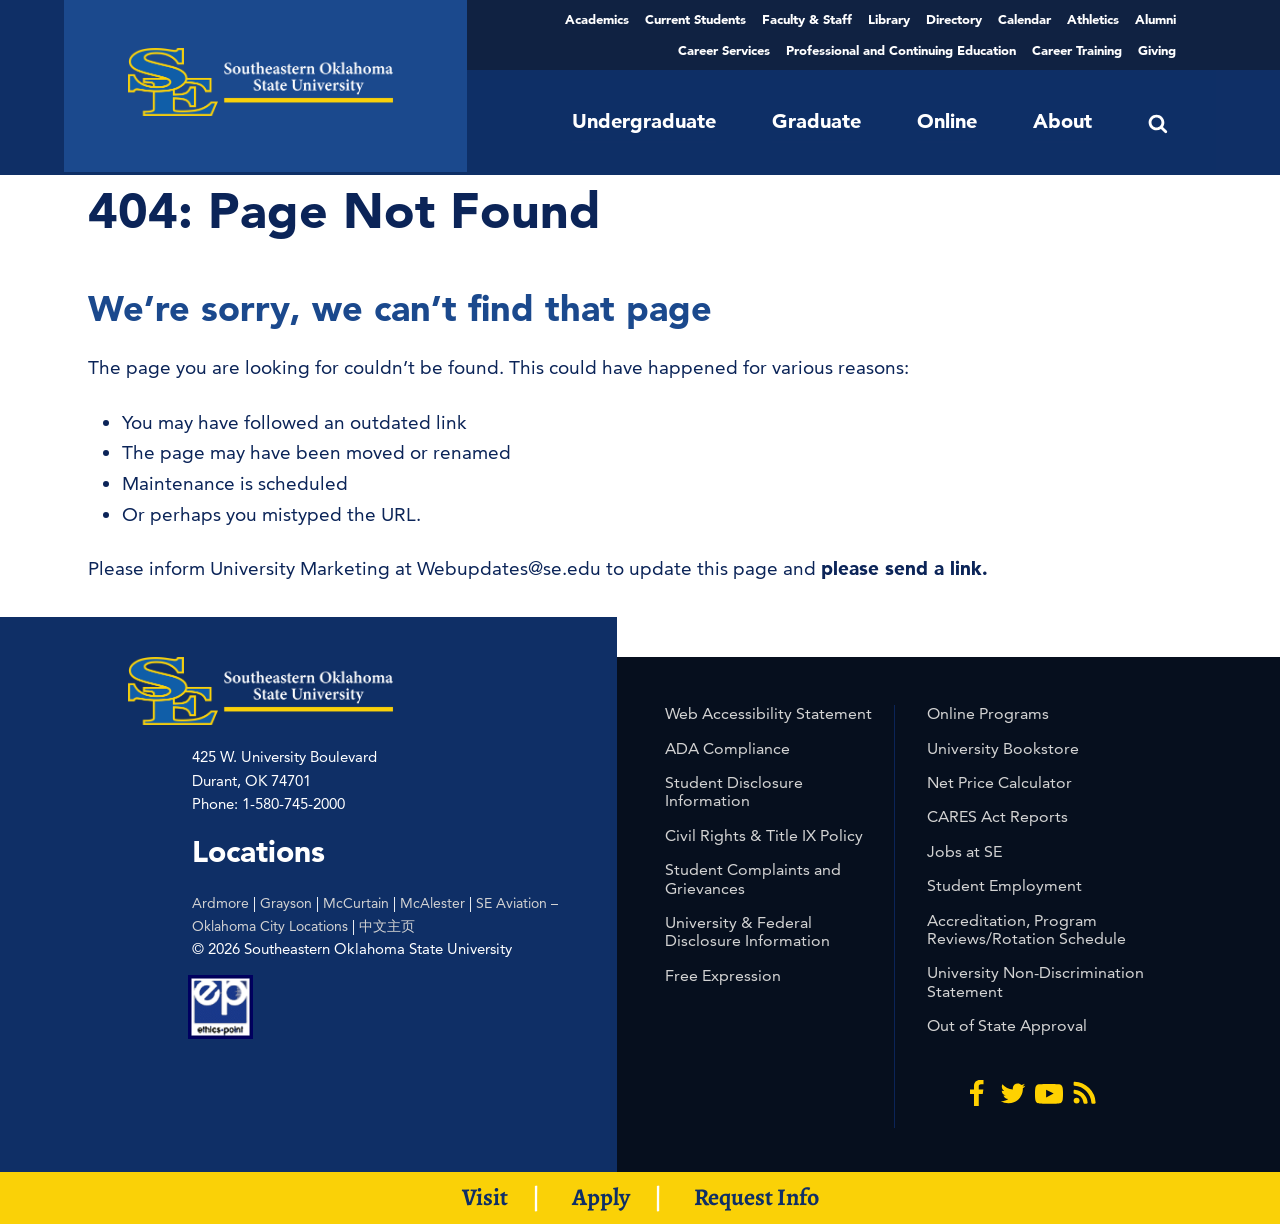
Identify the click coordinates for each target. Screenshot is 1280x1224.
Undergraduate (644, 121)
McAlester (432, 903)
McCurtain (356, 903)
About (1062, 121)
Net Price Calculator (999, 782)
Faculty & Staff (807, 19)
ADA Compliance (727, 748)
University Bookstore (1003, 748)
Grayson (286, 903)
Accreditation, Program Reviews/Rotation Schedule (1026, 929)
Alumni (1155, 19)
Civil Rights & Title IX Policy (764, 835)
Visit (485, 1197)
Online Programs (988, 713)
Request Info (756, 1197)
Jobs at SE (964, 851)
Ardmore (220, 903)
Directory (954, 19)
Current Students (695, 19)
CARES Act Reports (997, 816)
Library (889, 19)
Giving (1157, 50)
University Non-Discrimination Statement (1035, 981)
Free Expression (723, 975)
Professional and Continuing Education (901, 50)
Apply (601, 1197)
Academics (597, 19)
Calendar (1024, 19)
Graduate (816, 121)
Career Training (1077, 50)
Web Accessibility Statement (768, 713)
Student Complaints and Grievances (753, 878)
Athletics (1093, 19)
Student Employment (1004, 885)
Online (947, 121)
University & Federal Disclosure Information (747, 931)
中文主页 (387, 926)
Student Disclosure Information (734, 791)
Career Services (724, 50)
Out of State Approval (1007, 1025)
